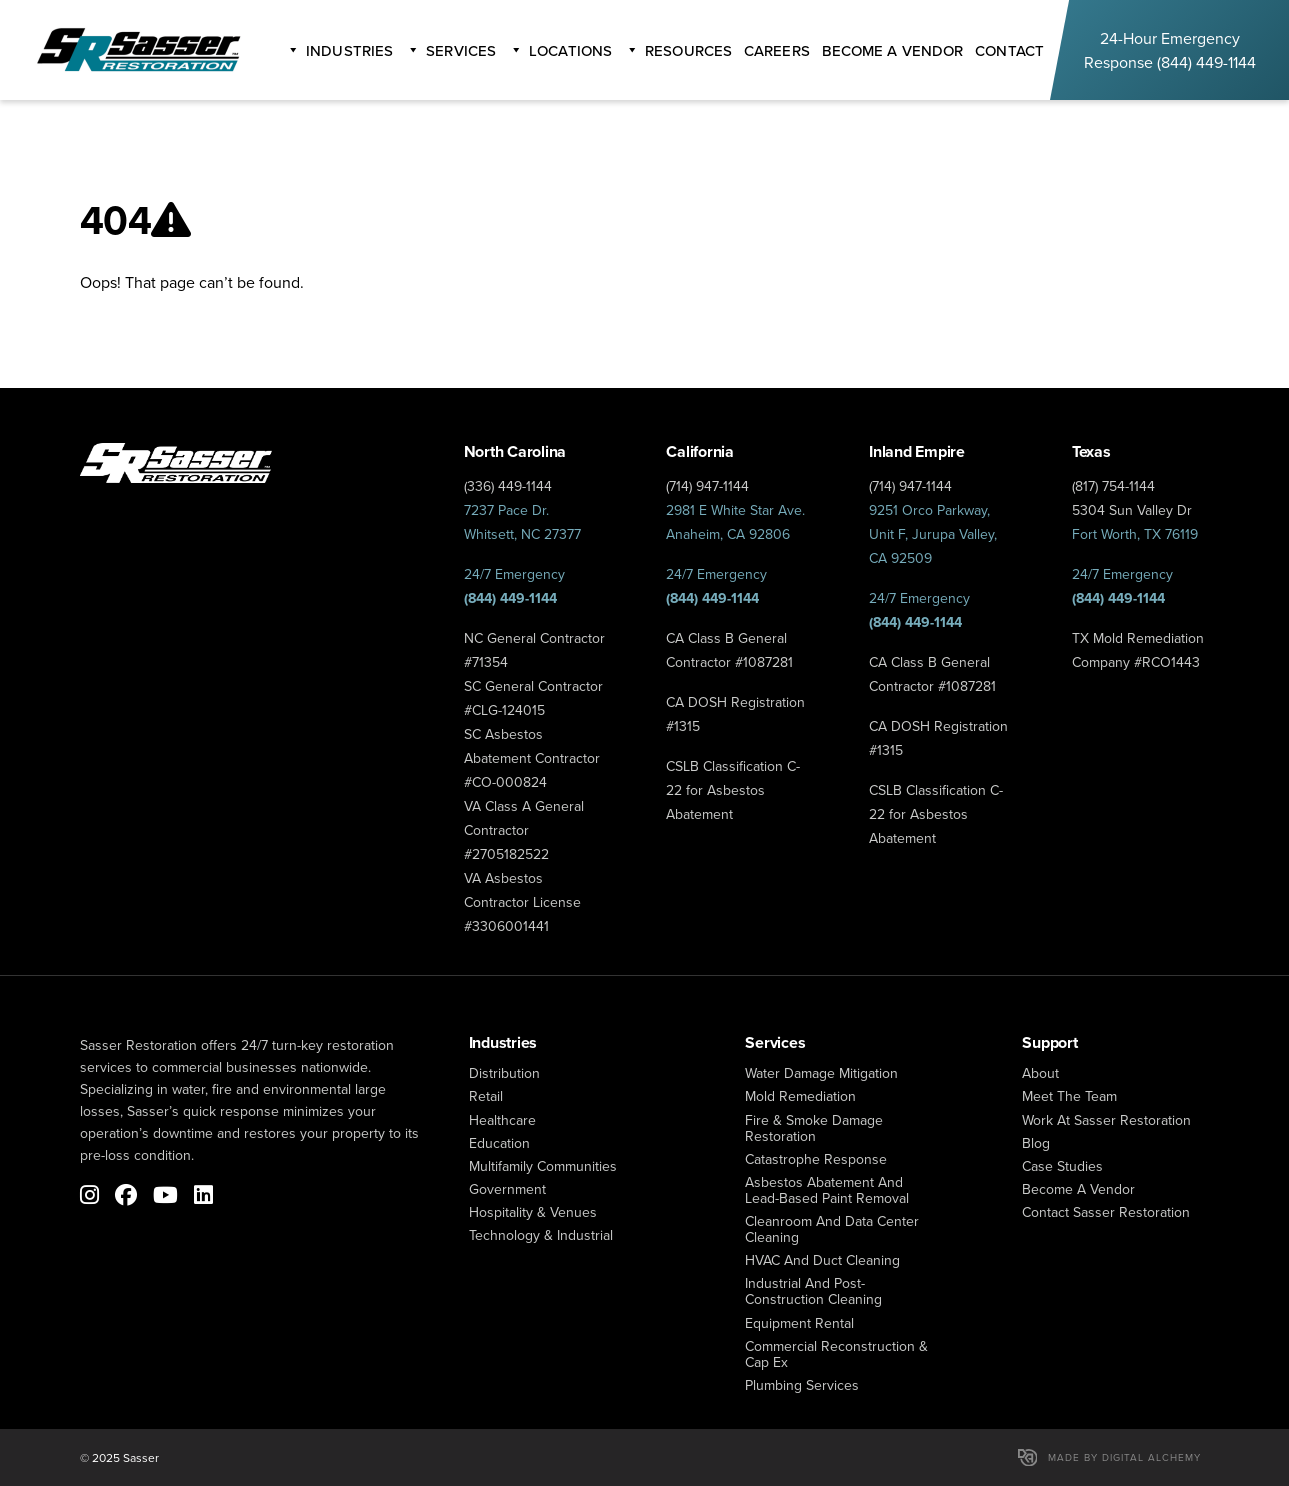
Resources (688, 50)
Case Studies (1062, 1166)
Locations (570, 50)
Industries (349, 50)
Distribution (504, 1073)
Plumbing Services (802, 1385)
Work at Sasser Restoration (1106, 1120)
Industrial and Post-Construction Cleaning (813, 1291)
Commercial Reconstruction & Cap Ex (836, 1354)
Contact (1009, 50)
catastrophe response (816, 1159)
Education (499, 1143)
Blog (1036, 1143)
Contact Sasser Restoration (1106, 1212)
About (1040, 1073)
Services (461, 50)
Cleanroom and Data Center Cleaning (832, 1229)
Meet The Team (1069, 1096)
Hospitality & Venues (533, 1212)
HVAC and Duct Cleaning (822, 1260)
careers (777, 50)
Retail (486, 1096)
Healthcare (502, 1120)
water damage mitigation (821, 1073)
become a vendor (893, 50)
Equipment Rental (799, 1323)
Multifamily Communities (543, 1166)
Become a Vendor (1078, 1189)
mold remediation (800, 1096)
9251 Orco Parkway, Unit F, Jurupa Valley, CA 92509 (933, 534)
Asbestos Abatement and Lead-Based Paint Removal (827, 1190)
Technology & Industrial (541, 1235)
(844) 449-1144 (1206, 62)
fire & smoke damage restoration (814, 1128)
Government (507, 1189)
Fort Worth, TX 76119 (1135, 534)
